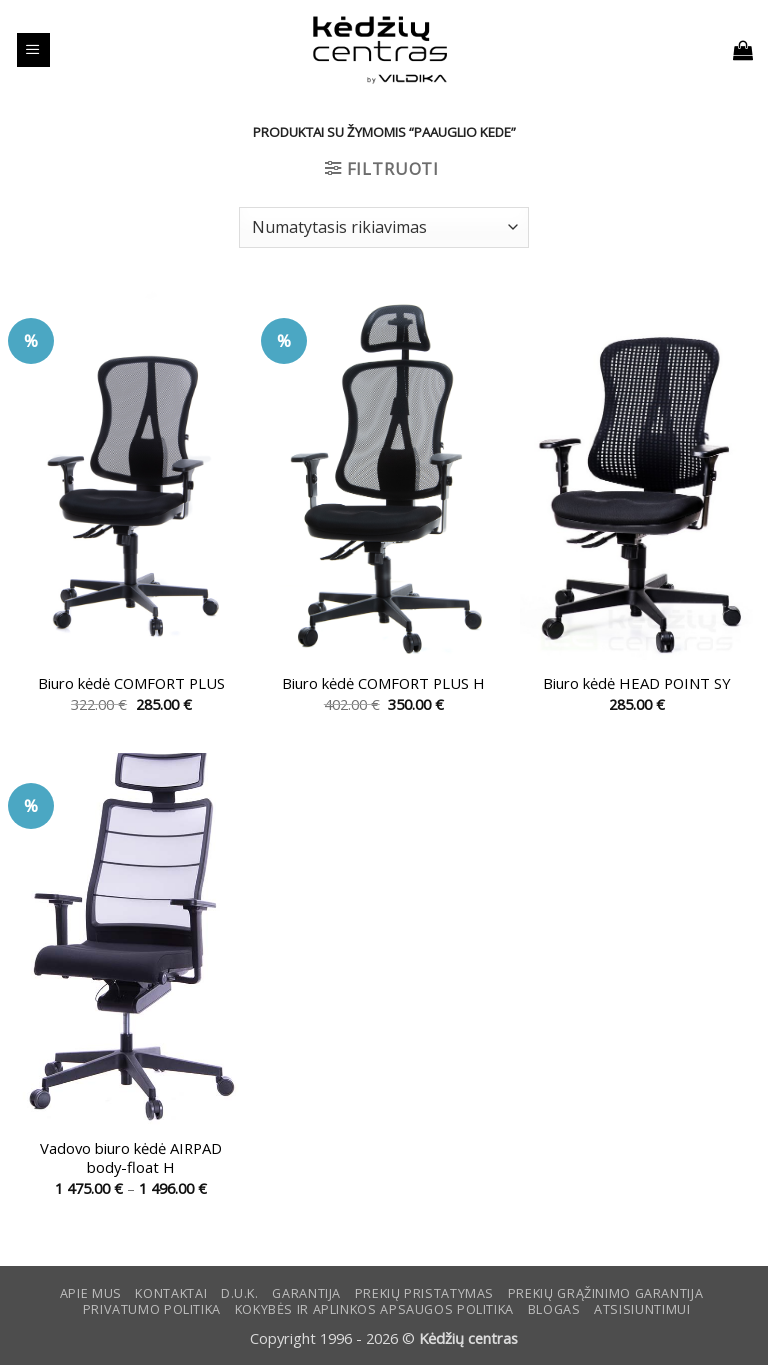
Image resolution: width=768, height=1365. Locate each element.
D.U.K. (240, 1293)
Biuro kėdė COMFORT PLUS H (383, 683)
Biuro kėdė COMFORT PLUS (131, 683)
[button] (33, 50)
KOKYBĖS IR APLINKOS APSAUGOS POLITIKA (374, 1309)
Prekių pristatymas (424, 1293)
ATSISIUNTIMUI (642, 1309)
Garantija (306, 1293)
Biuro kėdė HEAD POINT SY (637, 683)
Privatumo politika (152, 1309)
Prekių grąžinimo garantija (605, 1293)
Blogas (554, 1309)
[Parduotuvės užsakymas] (384, 227)
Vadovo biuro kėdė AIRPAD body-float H (131, 1158)
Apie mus (91, 1293)
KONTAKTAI (171, 1293)
